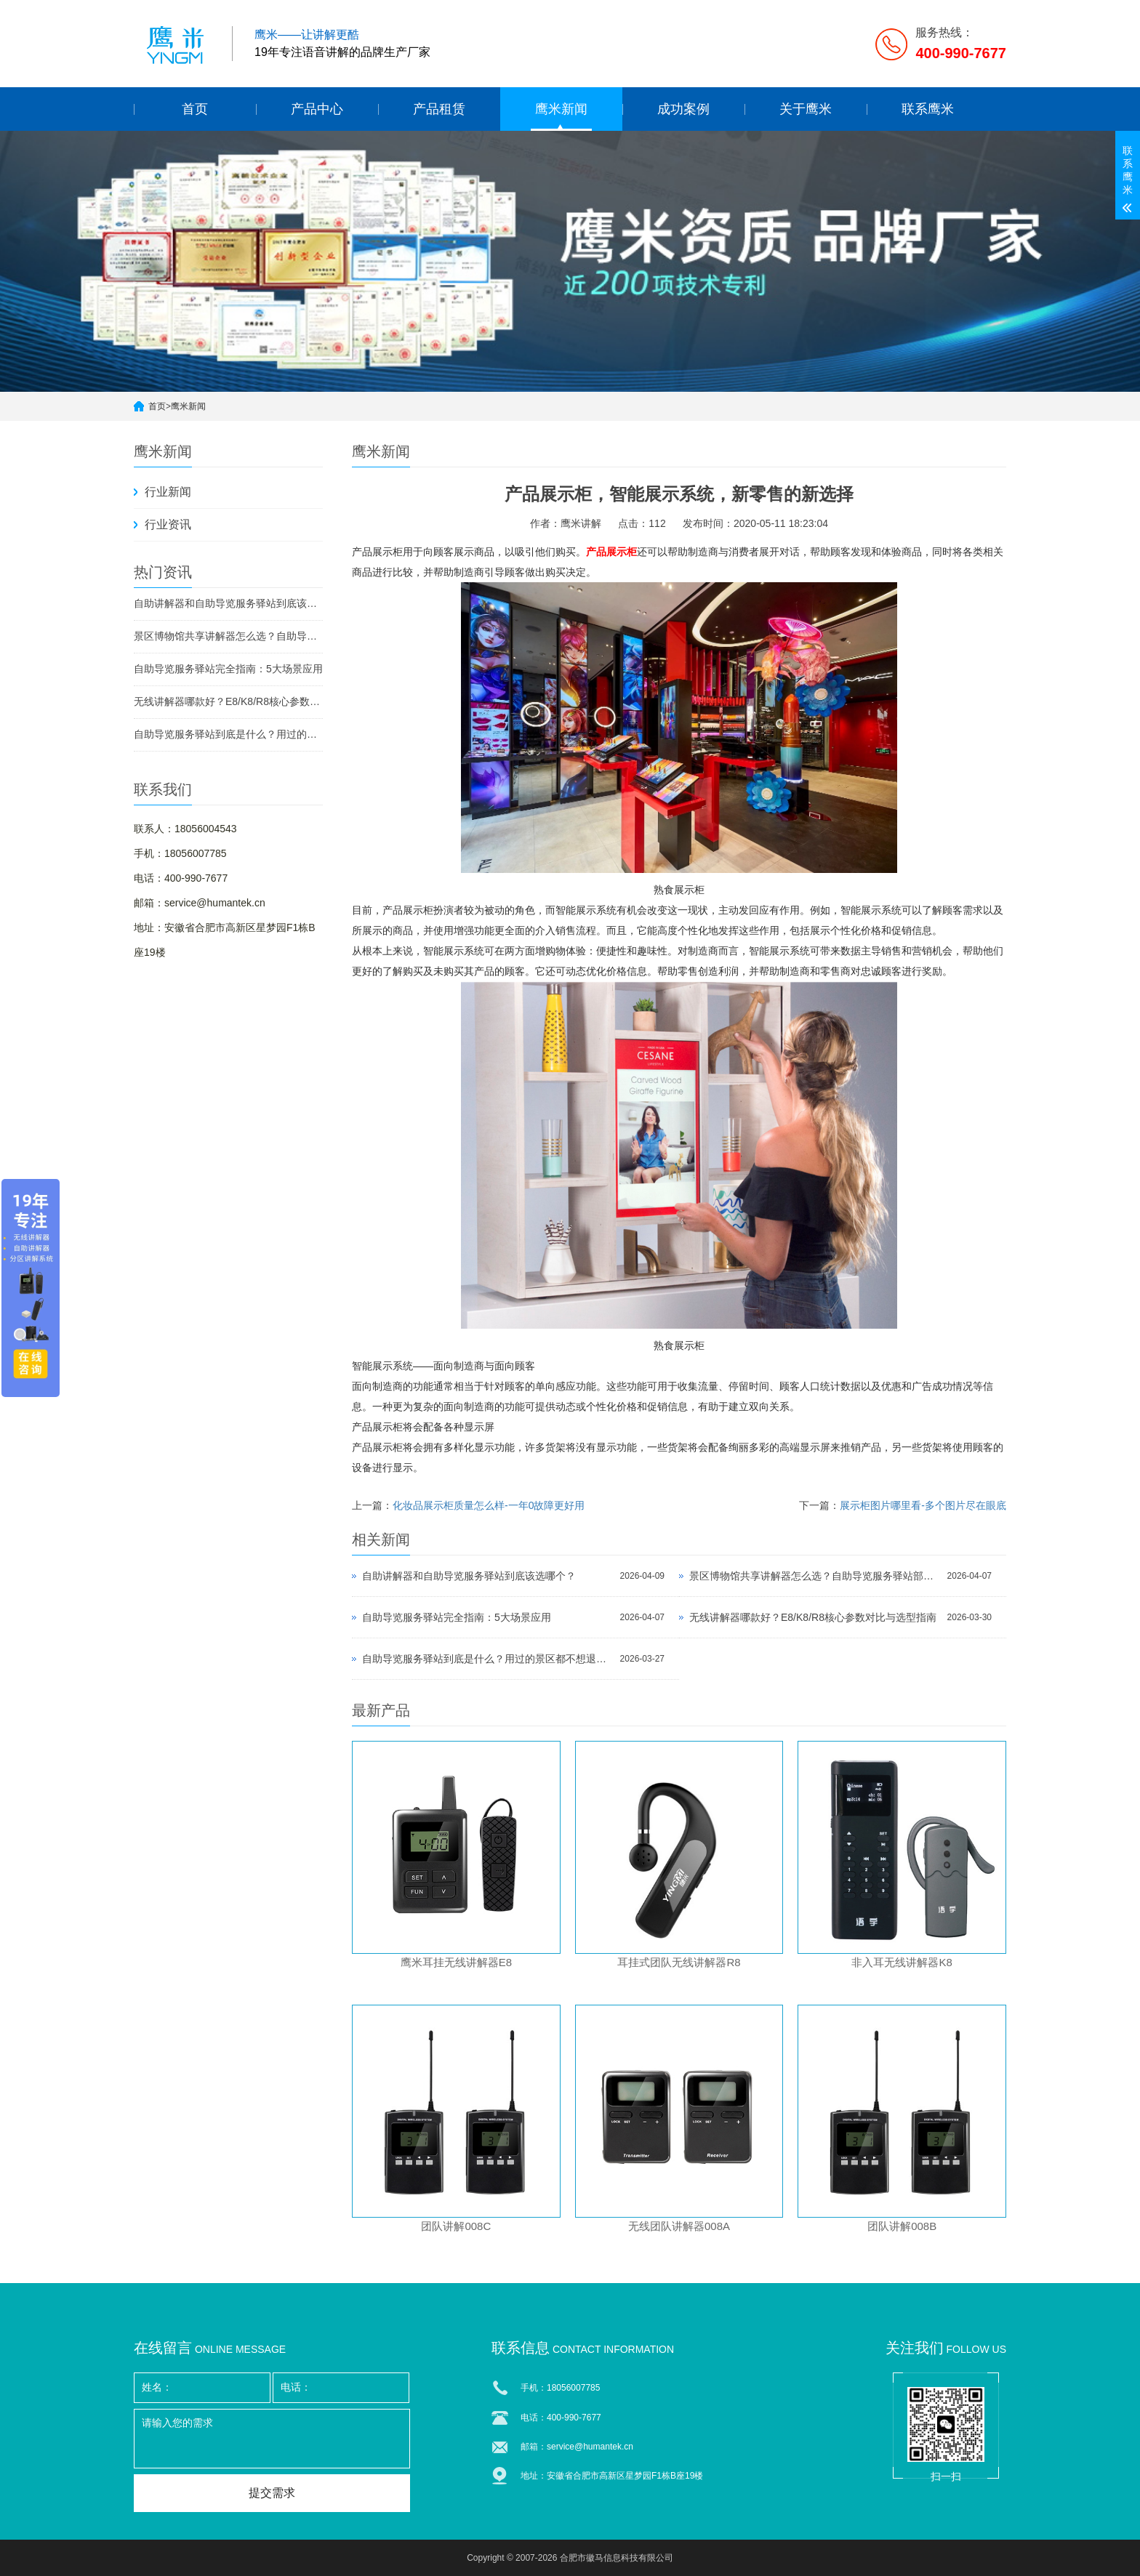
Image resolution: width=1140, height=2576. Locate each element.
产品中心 (317, 109)
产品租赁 (439, 109)
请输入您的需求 (272, 2438)
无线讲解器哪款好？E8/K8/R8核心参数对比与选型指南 (228, 701)
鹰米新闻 (561, 109)
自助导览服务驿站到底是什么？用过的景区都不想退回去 (228, 734)
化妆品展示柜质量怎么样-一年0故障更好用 (489, 1505)
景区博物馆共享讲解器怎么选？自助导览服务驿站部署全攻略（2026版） (228, 636)
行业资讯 (168, 524)
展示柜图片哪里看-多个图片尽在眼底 (923, 1505)
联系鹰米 (928, 109)
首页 (195, 109)
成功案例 (683, 109)
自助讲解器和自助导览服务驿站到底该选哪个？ (228, 603)
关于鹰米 (805, 109)
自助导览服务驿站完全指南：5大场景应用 (228, 669)
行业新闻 (168, 492)
